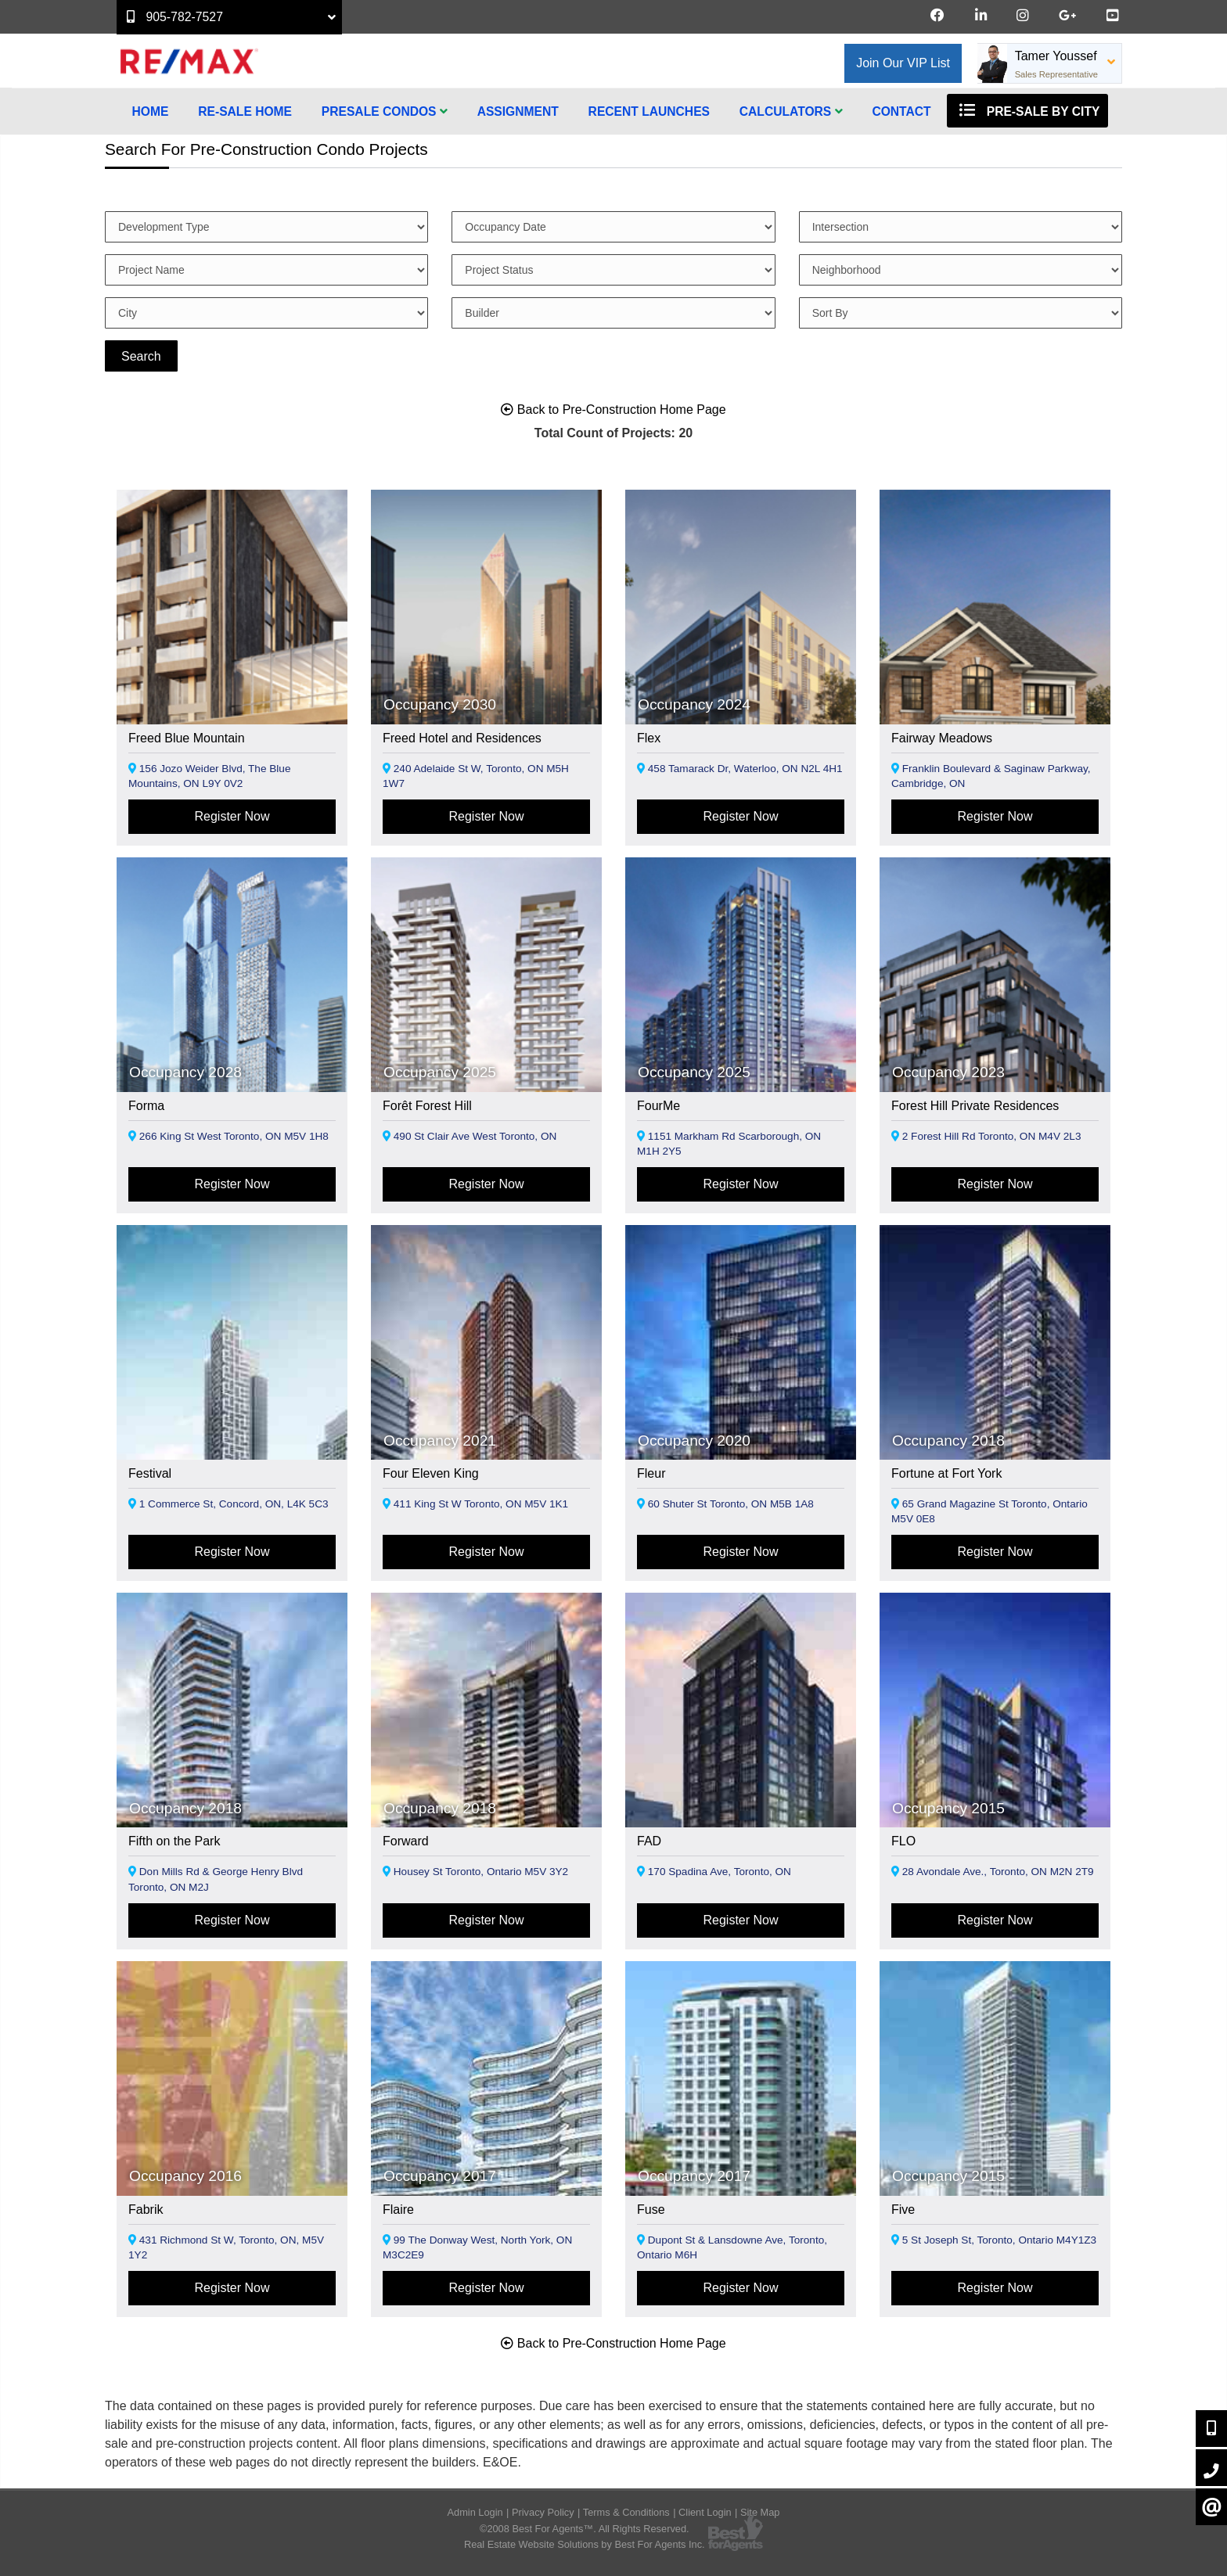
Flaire (398, 2209)
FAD (649, 1841)
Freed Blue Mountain (186, 738)
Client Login (705, 2512)
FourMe (658, 1105)
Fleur (651, 1473)
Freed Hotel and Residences (462, 738)
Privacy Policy (543, 2512)
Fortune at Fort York (946, 1473)
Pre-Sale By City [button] (1027, 110)
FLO (903, 1841)
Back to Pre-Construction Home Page (613, 409)
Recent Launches (649, 111)
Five (903, 2209)
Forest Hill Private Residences (975, 1105)
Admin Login (475, 2512)
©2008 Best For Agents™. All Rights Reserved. (584, 2529)
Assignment (518, 111)
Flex (648, 738)
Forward (406, 1841)
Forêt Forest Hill (427, 1105)
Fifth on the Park (174, 1841)
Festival (149, 1473)
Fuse (651, 2209)
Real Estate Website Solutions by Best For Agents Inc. (584, 2544)
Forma (146, 1105)
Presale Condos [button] (385, 111)
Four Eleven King (431, 1473)
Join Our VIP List (903, 63)
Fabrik (145, 2209)
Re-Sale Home (245, 111)
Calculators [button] (791, 111)
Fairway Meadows (941, 738)
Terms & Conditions (626, 2512)
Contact (901, 111)
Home (150, 111)
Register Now (231, 816)
